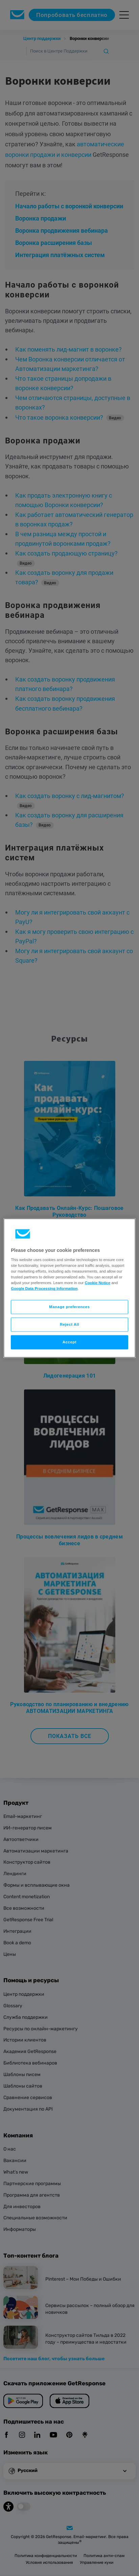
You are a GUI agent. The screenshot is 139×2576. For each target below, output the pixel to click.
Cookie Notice (97, 1283)
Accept (69, 1342)
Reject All (69, 1324)
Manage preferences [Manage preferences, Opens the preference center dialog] (69, 1307)
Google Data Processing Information (44, 1288)
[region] (69, 1288)
